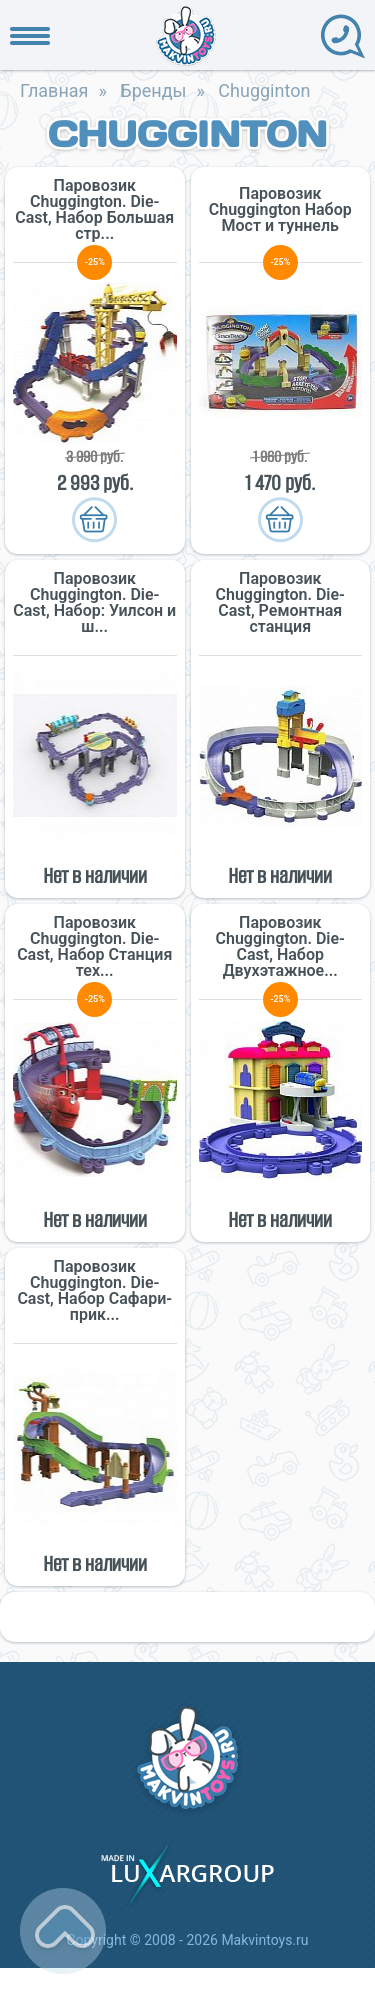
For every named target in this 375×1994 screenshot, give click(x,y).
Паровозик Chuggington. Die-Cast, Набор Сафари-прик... (94, 1291)
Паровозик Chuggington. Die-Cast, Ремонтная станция (280, 603)
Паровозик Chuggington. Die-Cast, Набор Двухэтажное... (280, 947)
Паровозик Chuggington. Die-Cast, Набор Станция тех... (94, 947)
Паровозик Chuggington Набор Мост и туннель (280, 210)
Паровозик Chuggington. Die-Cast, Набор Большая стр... (94, 210)
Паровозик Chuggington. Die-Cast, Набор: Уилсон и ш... (94, 603)
